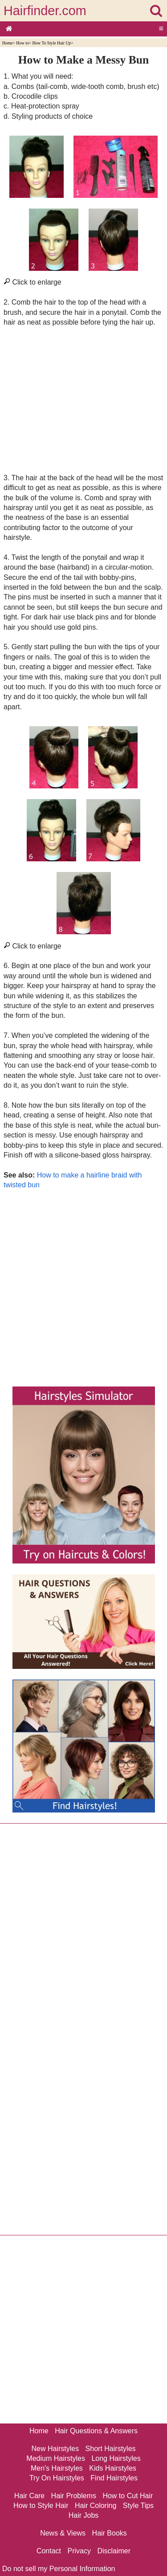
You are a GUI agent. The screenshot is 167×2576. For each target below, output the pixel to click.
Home (7, 42)
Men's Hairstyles (57, 2468)
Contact (49, 2551)
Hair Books (109, 2533)
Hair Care (29, 2496)
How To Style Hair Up (52, 42)
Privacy (79, 2551)
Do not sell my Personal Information (58, 2568)
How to (22, 42)
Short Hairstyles (111, 2448)
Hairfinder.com (45, 11)
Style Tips (138, 2505)
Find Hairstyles (114, 2478)
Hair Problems (73, 2496)
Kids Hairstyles (112, 2468)
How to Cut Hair (127, 2496)
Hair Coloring (95, 2505)
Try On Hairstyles (56, 2478)
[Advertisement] (83, 400)
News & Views (63, 2533)
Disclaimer (113, 2551)
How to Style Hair (41, 2505)
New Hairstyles (55, 2448)
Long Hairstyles (115, 2458)
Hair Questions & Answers (96, 2431)
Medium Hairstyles (55, 2458)
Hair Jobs (84, 2515)
